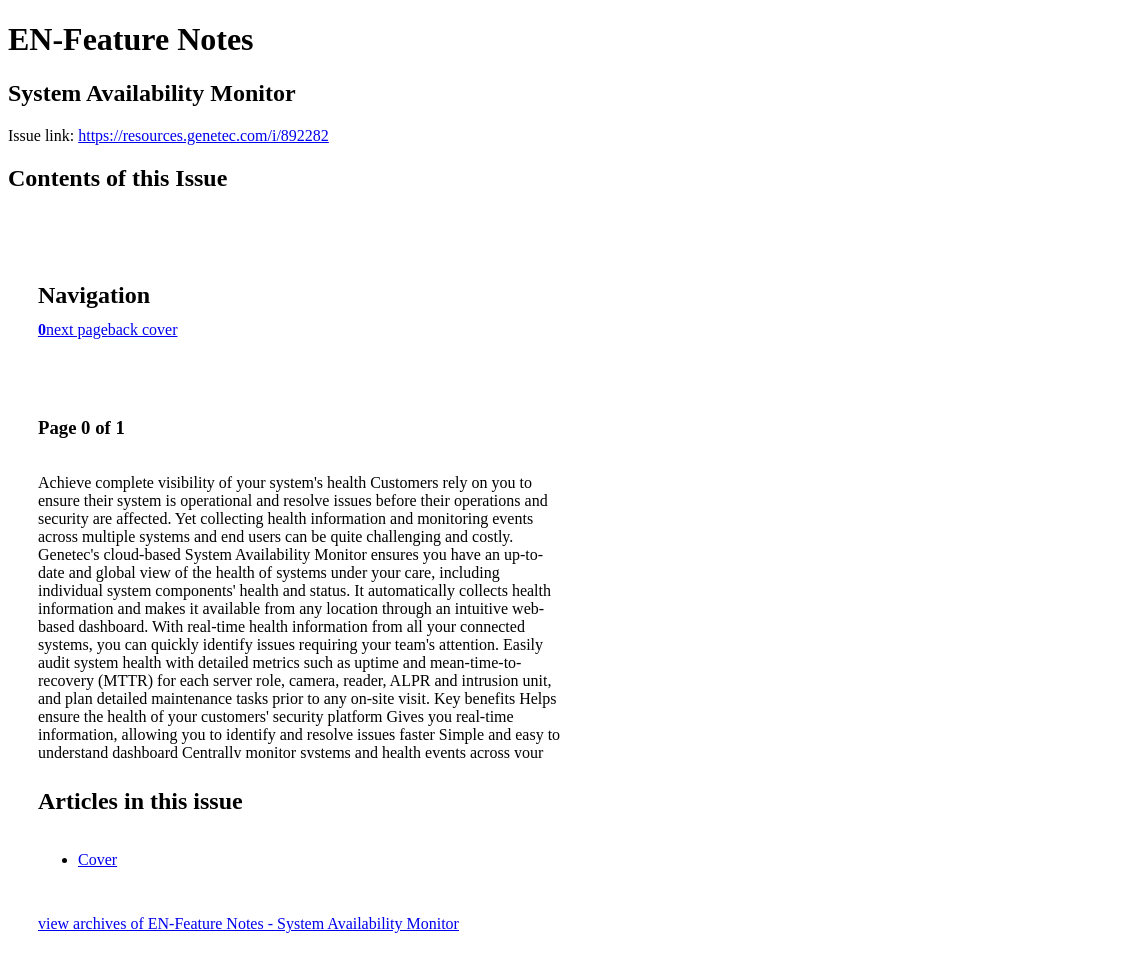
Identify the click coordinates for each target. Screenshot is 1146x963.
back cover (143, 329)
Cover (97, 859)
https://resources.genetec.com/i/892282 (203, 135)
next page (77, 329)
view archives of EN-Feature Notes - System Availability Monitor (248, 923)
